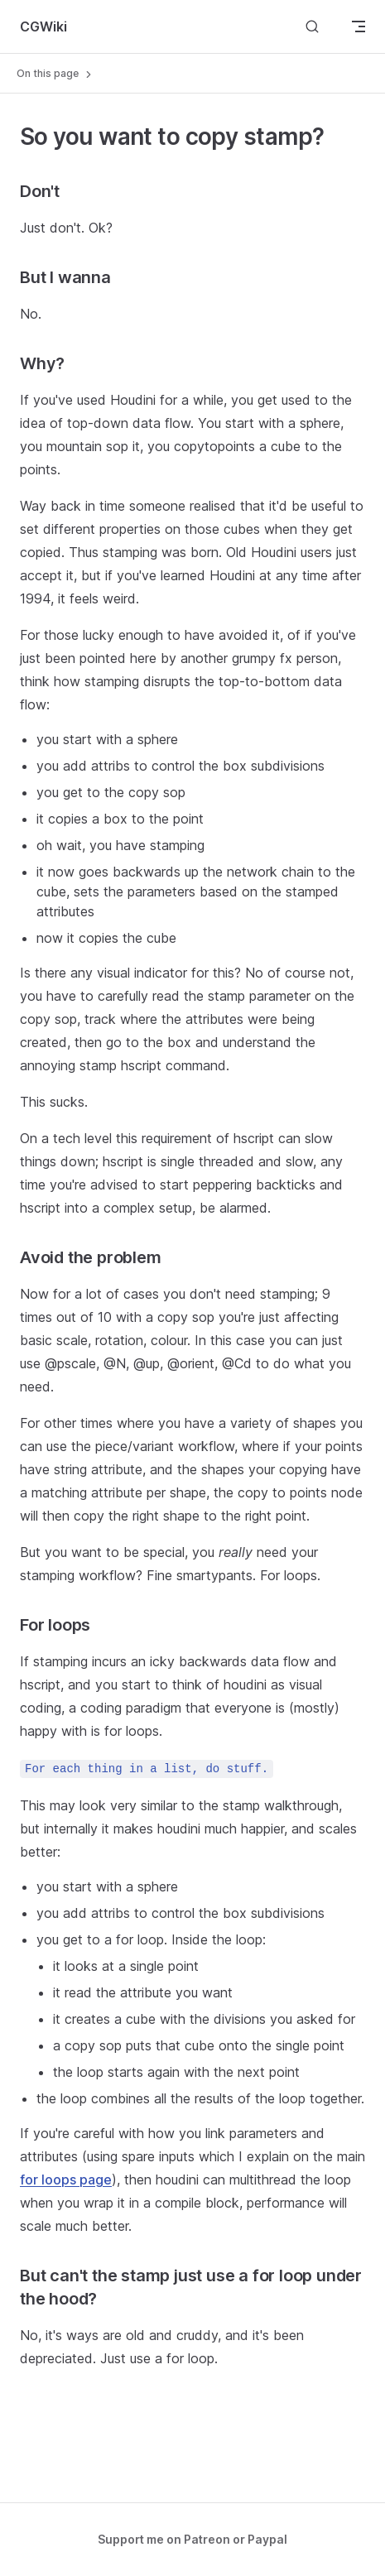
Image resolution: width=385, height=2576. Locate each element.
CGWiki (43, 26)
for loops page (66, 2179)
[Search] (312, 26)
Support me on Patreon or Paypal (192, 2539)
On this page (55, 73)
